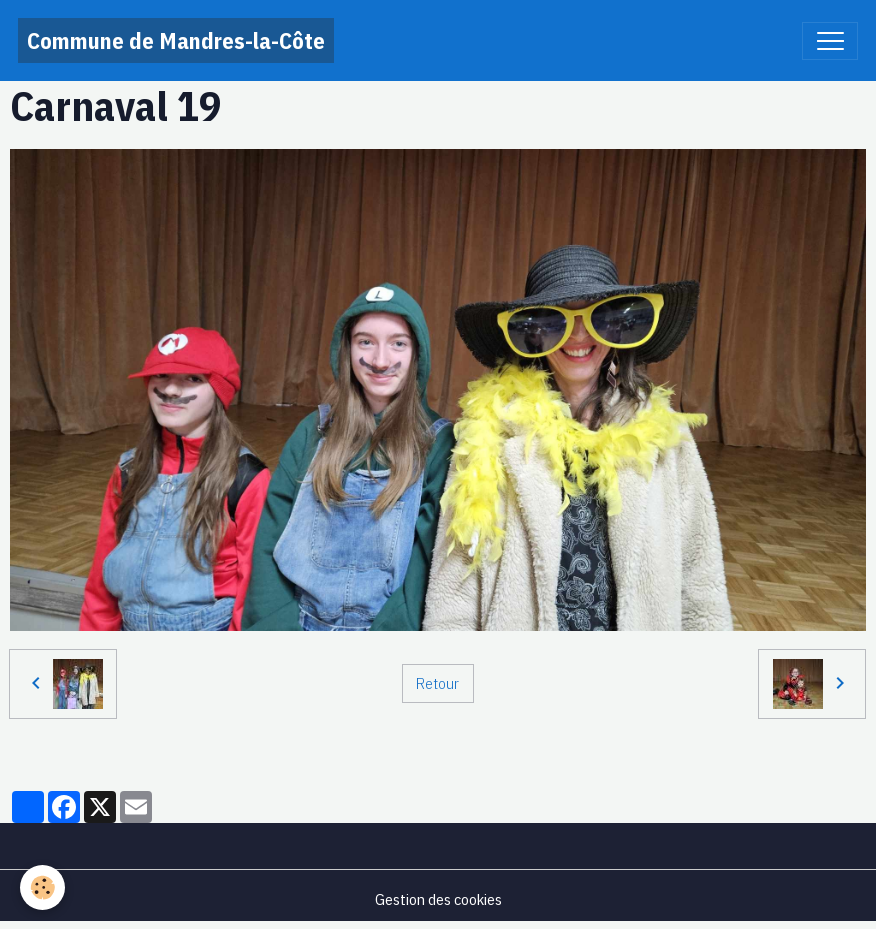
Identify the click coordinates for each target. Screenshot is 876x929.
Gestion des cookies (438, 899)
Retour (437, 683)
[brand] (176, 40)
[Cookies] (42, 887)
